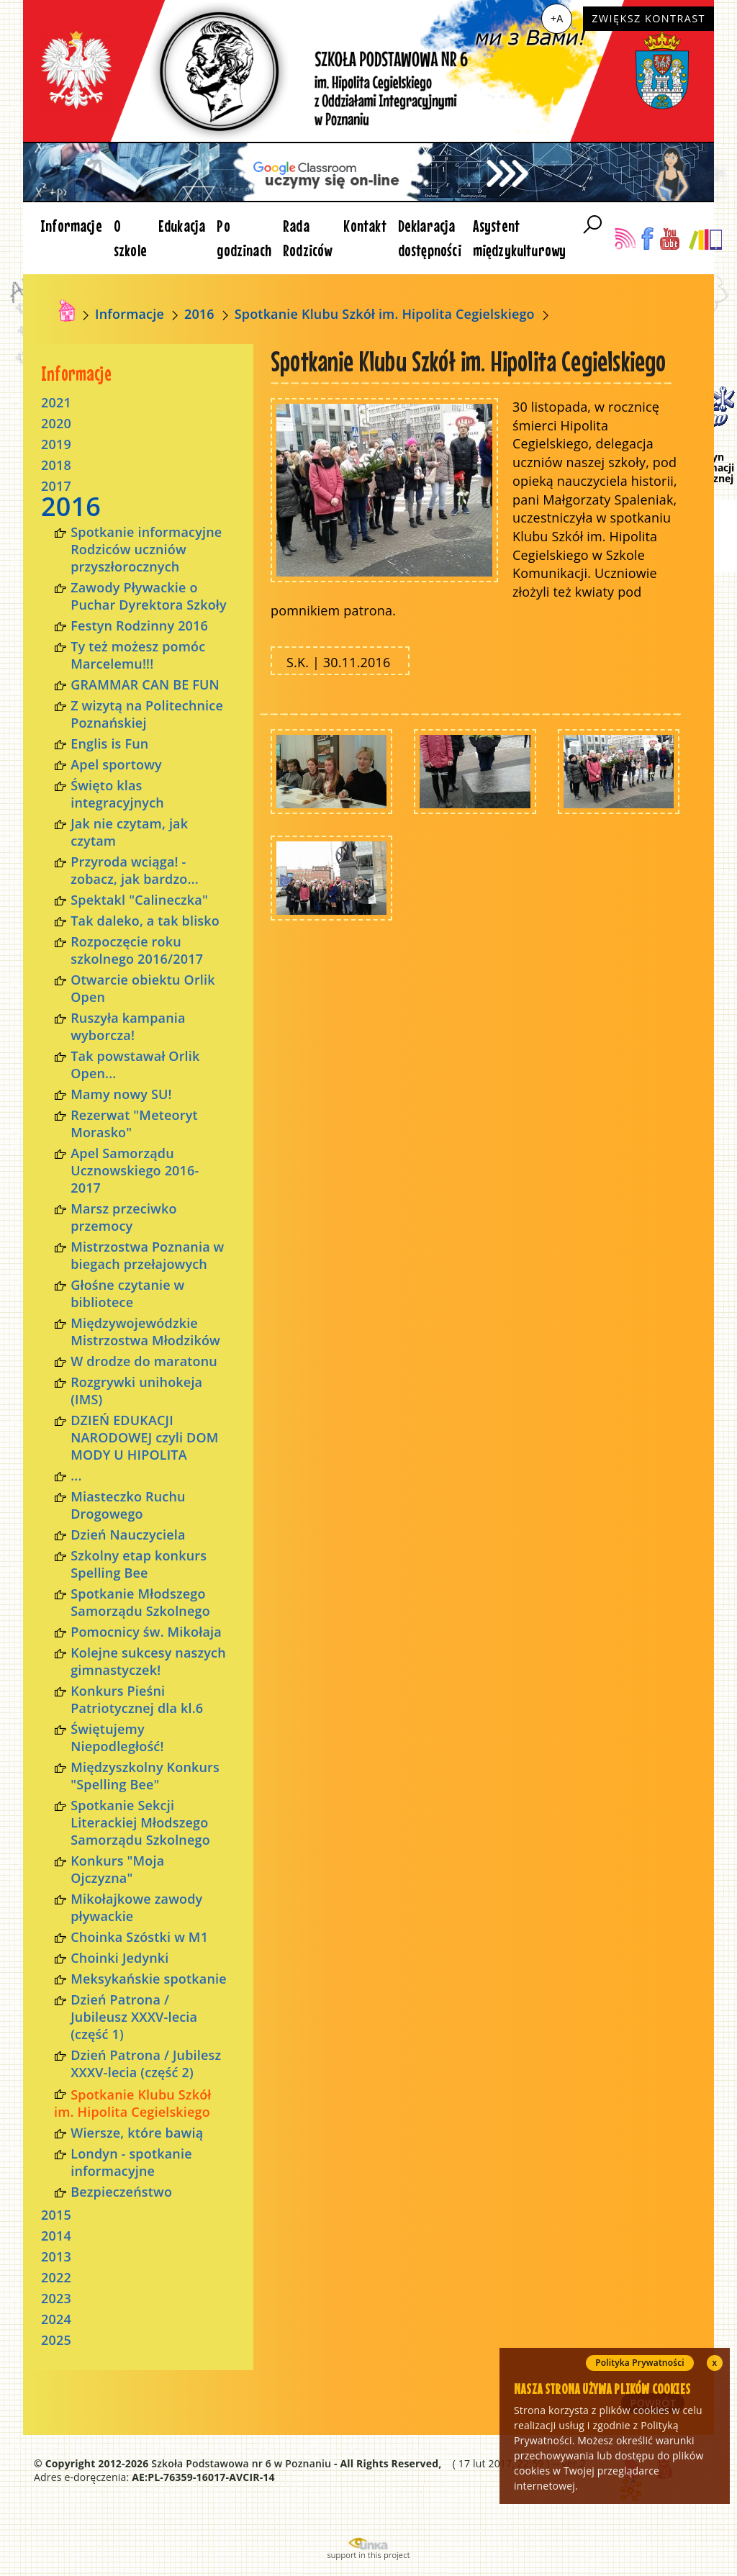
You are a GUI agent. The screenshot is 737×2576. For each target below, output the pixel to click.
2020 (56, 423)
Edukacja (181, 225)
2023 (56, 2298)
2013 (56, 2256)
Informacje (71, 225)
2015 (56, 2214)
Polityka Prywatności (639, 2362)
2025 (56, 2340)
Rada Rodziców (307, 238)
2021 (56, 402)
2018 (56, 465)
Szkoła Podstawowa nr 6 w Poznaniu (241, 2463)
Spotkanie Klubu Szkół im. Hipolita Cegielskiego (385, 313)
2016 (199, 313)
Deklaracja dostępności (429, 238)
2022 (56, 2277)
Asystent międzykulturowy (519, 238)
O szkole (130, 238)
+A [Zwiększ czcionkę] (557, 18)
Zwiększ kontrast (648, 18)
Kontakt (364, 225)
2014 (56, 2235)
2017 (56, 485)
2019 (56, 444)
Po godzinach (244, 238)
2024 (56, 2319)
